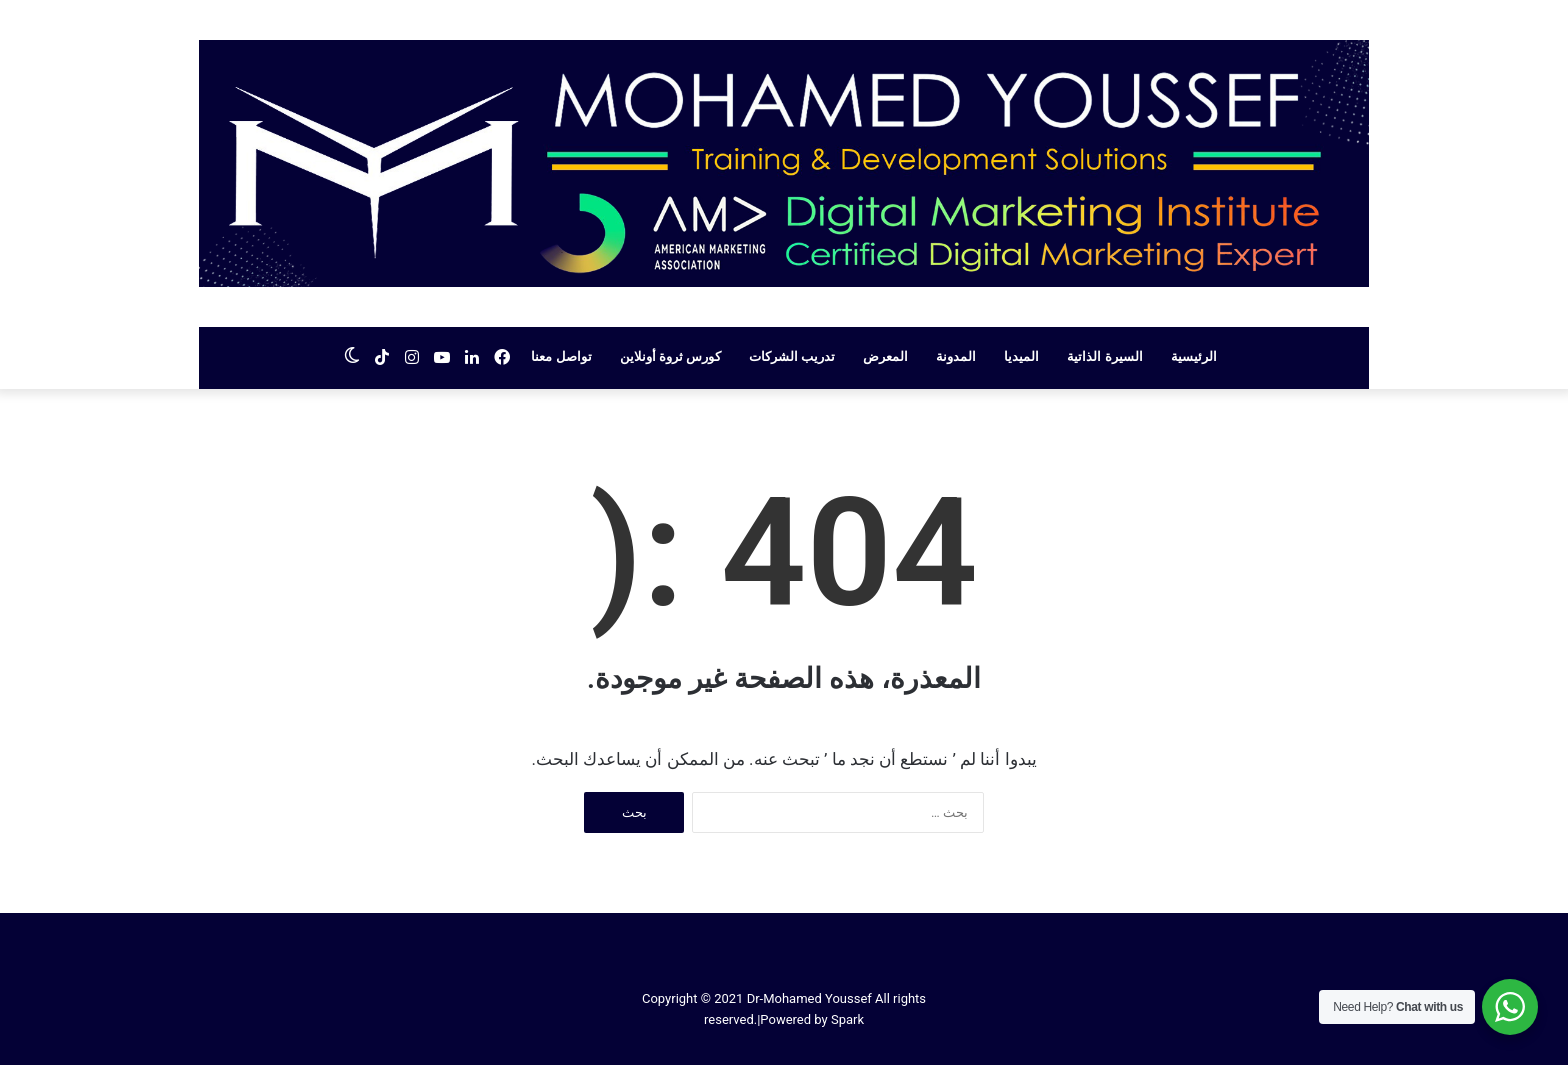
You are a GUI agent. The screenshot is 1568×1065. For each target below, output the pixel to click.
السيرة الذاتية (1104, 356)
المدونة (956, 356)
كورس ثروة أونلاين (670, 356)
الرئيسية (1194, 356)
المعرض (885, 356)
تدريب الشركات (792, 356)
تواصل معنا (561, 356)
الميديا (1021, 356)
